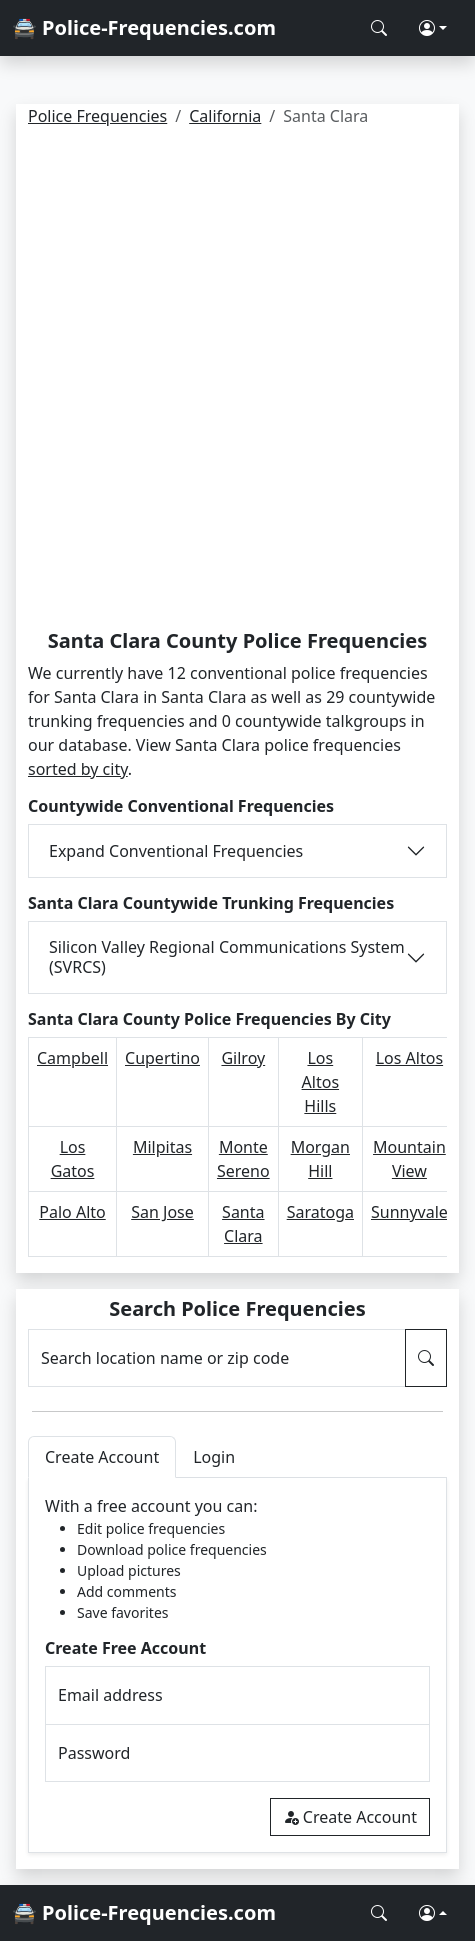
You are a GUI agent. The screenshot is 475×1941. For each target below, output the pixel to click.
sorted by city (78, 769)
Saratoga (320, 1212)
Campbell (72, 1058)
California (225, 116)
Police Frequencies (97, 116)
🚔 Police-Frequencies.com (144, 27)
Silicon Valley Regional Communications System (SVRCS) (227, 956)
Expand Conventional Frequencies (176, 851)
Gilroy (243, 1058)
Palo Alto (72, 1212)
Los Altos (409, 1058)
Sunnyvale (409, 1212)
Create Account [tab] (102, 1457)
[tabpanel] (237, 1665)
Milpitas (162, 1147)
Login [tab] (214, 1457)
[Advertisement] (237, 381)
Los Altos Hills (320, 1082)
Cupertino (162, 1058)
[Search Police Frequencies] (379, 28)
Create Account (350, 1817)
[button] (433, 28)
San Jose (162, 1212)
